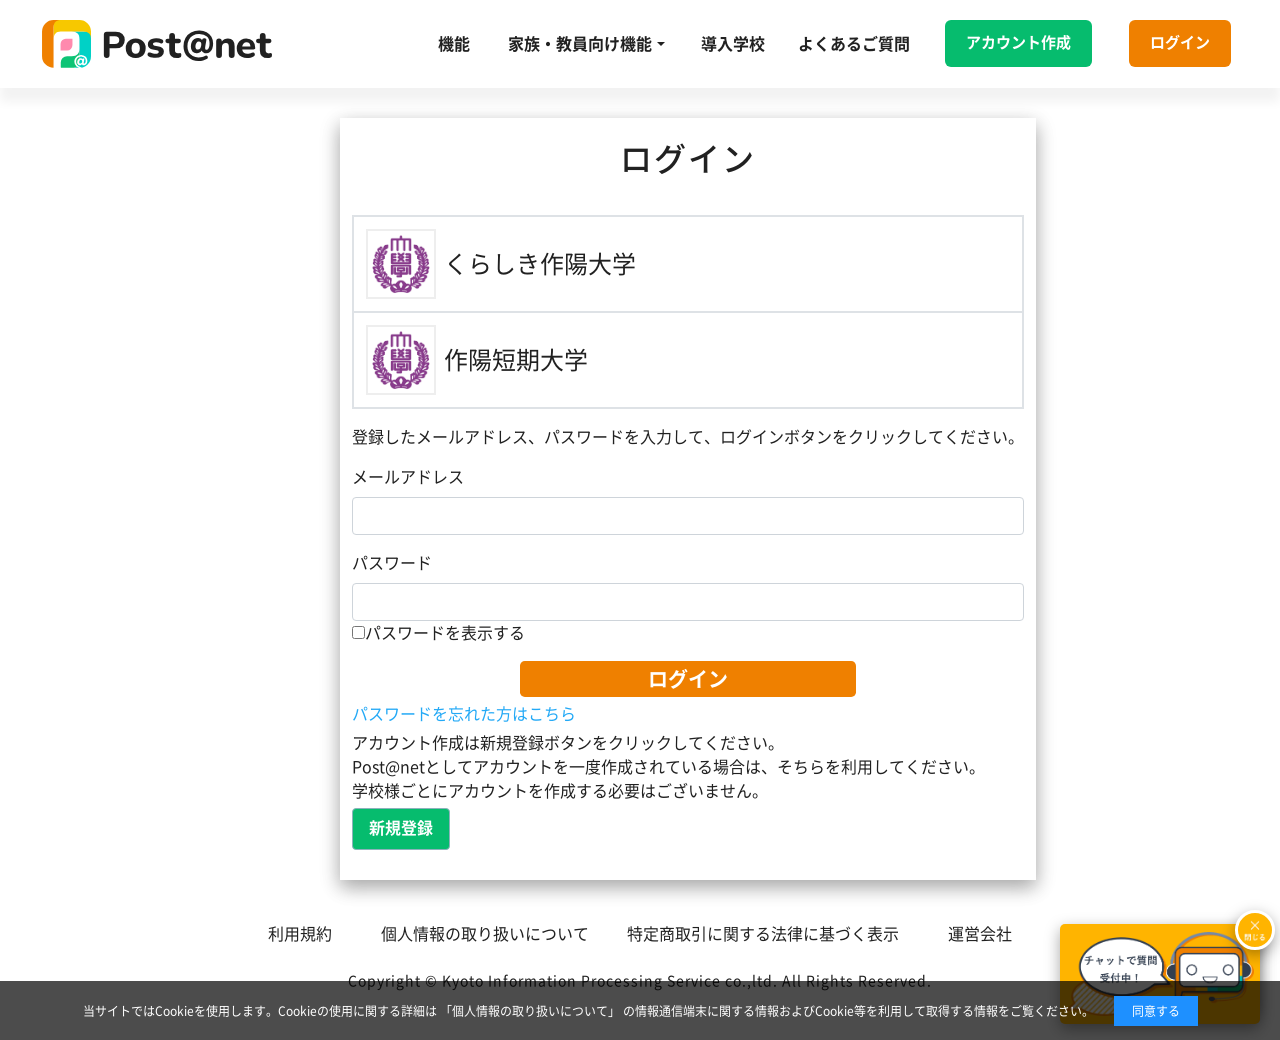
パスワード (392, 563)
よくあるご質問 (854, 44)
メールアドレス (408, 477)
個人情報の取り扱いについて (485, 934)
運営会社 (980, 934)
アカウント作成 (1018, 42)
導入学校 (733, 44)
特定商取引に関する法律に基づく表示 (763, 934)
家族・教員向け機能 (580, 44)
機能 (454, 44)
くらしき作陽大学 (540, 264)
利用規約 (300, 934)
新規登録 (401, 828)
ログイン (1180, 42)
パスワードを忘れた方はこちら (464, 714)
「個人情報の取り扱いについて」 (530, 1011)
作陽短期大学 (516, 360)
